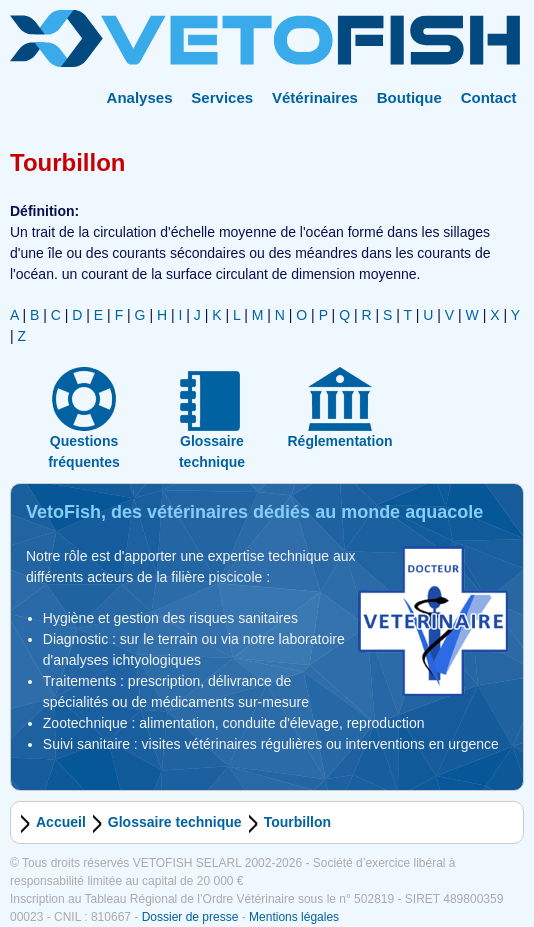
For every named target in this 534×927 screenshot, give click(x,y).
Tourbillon (297, 822)
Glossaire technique (175, 822)
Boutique (409, 97)
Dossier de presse (190, 917)
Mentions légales (294, 917)
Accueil (61, 822)
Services (222, 97)
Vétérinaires (315, 97)
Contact (489, 97)
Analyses (140, 97)
